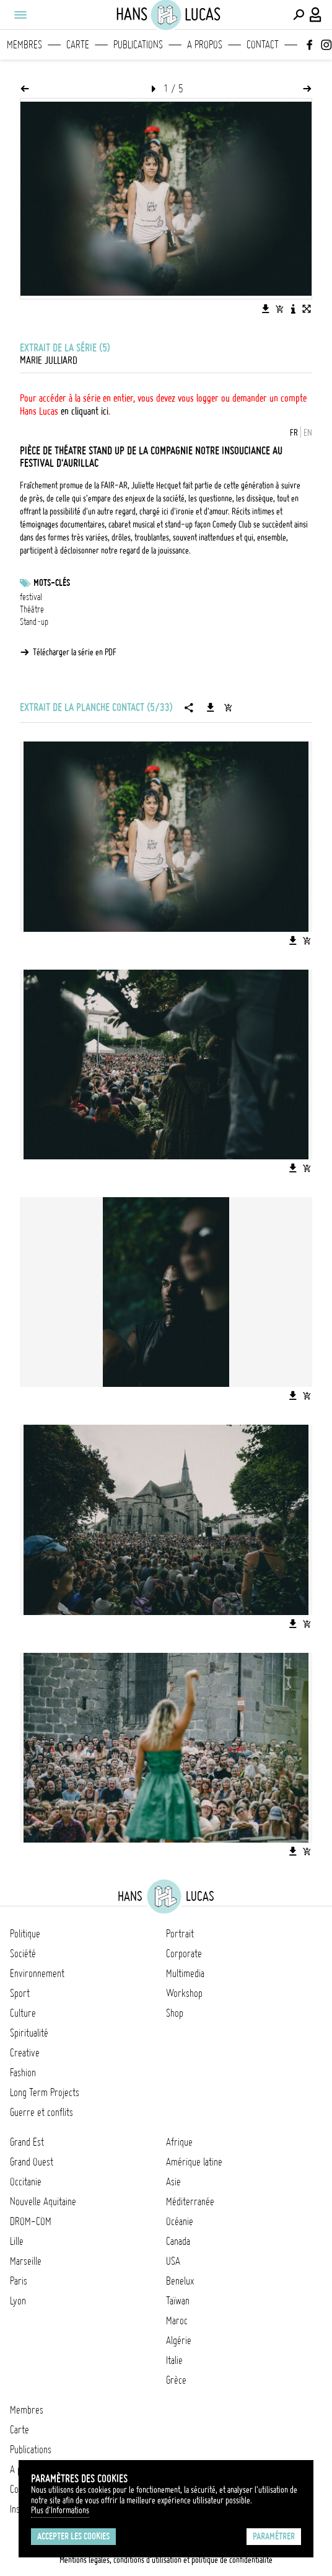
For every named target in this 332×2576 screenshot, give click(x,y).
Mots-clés (51, 582)
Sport (20, 1993)
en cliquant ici (84, 411)
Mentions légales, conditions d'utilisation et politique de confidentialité (166, 2559)
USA (173, 2261)
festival (31, 597)
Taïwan (178, 2301)
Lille (17, 2241)
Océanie (179, 2221)
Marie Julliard (48, 360)
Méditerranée (190, 2201)
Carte (77, 44)
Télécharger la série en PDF (74, 652)
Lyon (18, 2301)
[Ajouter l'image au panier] (279, 308)
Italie (174, 2360)
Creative (25, 2053)
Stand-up (34, 621)
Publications (138, 44)
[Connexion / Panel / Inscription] (316, 15)
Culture (23, 2013)
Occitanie (26, 2181)
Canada (178, 2241)
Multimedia (185, 1973)
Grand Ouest (31, 2162)
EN (308, 432)
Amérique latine (194, 2162)
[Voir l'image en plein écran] (306, 308)
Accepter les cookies (73, 2536)
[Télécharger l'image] (265, 308)
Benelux (180, 2281)
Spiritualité (29, 2033)
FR (294, 432)
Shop (174, 2013)
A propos (204, 44)
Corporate (184, 1953)
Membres (24, 44)
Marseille (26, 2261)
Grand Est (27, 2142)
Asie (173, 2181)
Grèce (176, 2380)
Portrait (180, 1934)
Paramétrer (274, 2536)
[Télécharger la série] (210, 707)
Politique (25, 1934)
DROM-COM (30, 2221)
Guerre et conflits (41, 2112)
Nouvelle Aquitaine (43, 2201)
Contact (263, 44)
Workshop (184, 1993)
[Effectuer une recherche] (298, 15)
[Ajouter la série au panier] (228, 707)
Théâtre (32, 609)
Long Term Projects (44, 2092)
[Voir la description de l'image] (293, 308)
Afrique (179, 2142)
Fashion (23, 2072)
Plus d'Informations (60, 2510)
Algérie (178, 2340)
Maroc (177, 2320)
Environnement (37, 1973)
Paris (18, 2281)
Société (23, 1953)
